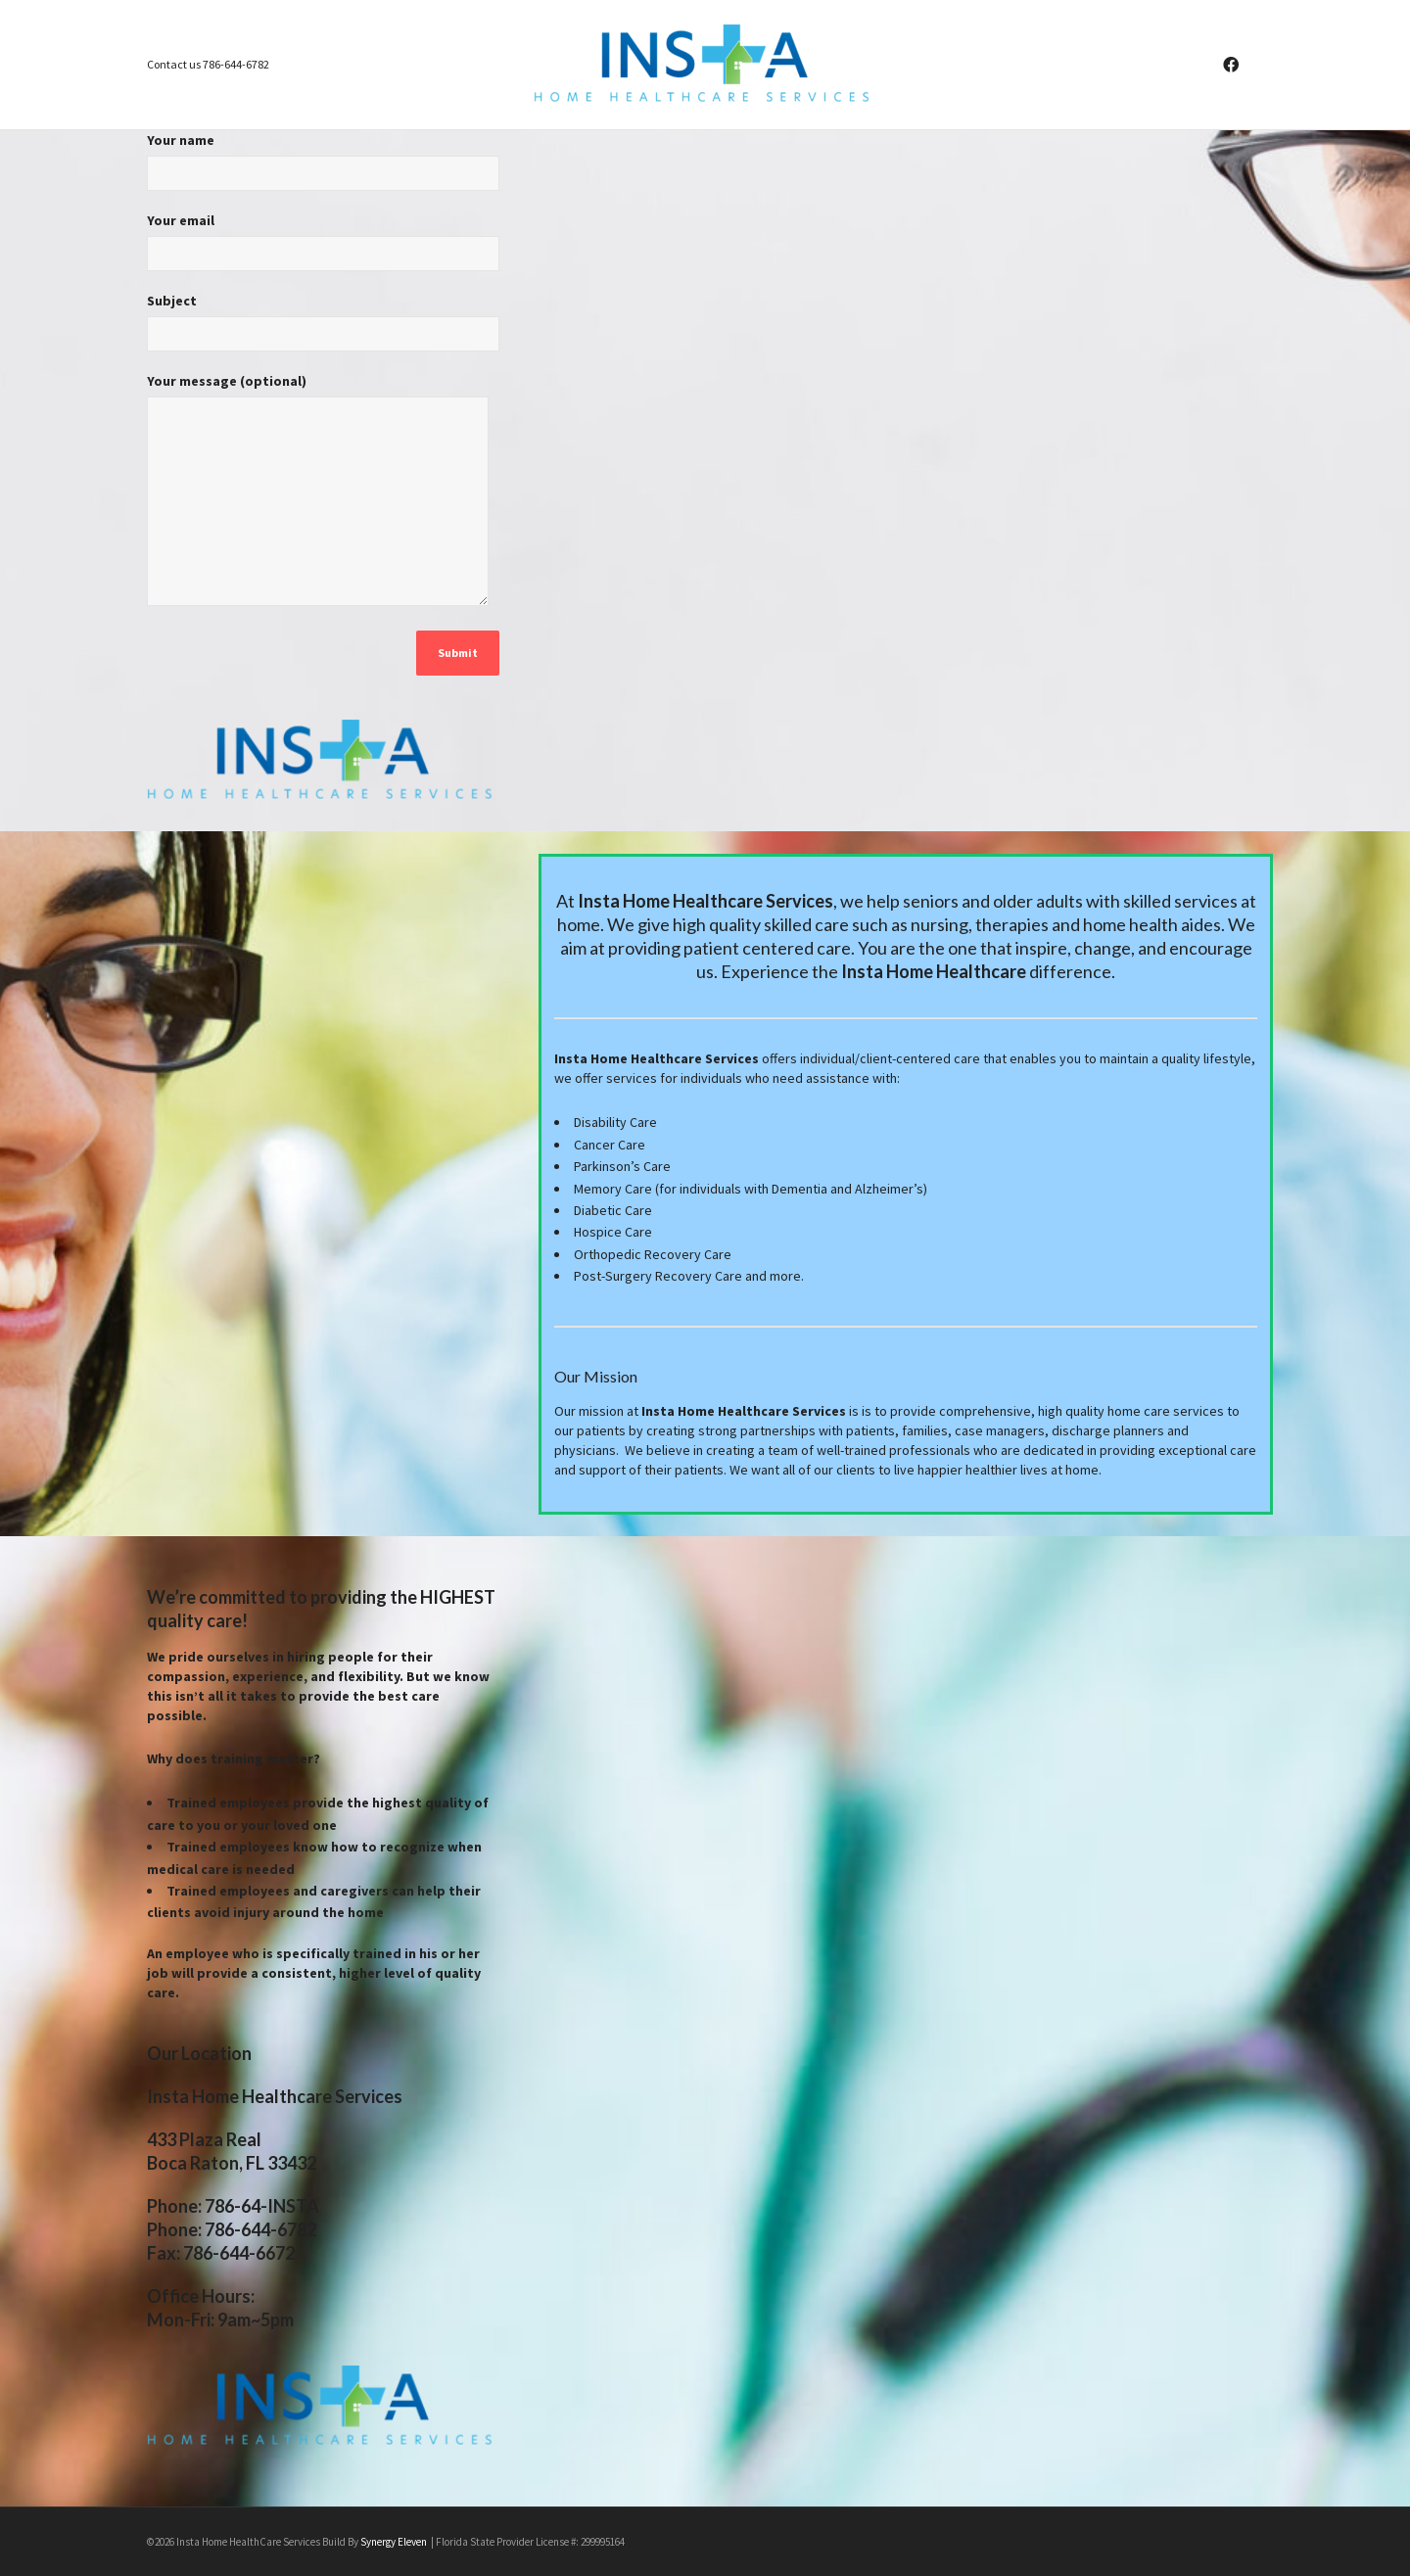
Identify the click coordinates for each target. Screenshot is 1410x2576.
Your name (323, 168)
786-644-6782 (260, 2229)
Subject (323, 329)
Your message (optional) (318, 499)
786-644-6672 (239, 2253)
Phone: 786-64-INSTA (233, 2206)
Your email (323, 248)
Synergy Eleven (394, 2542)
